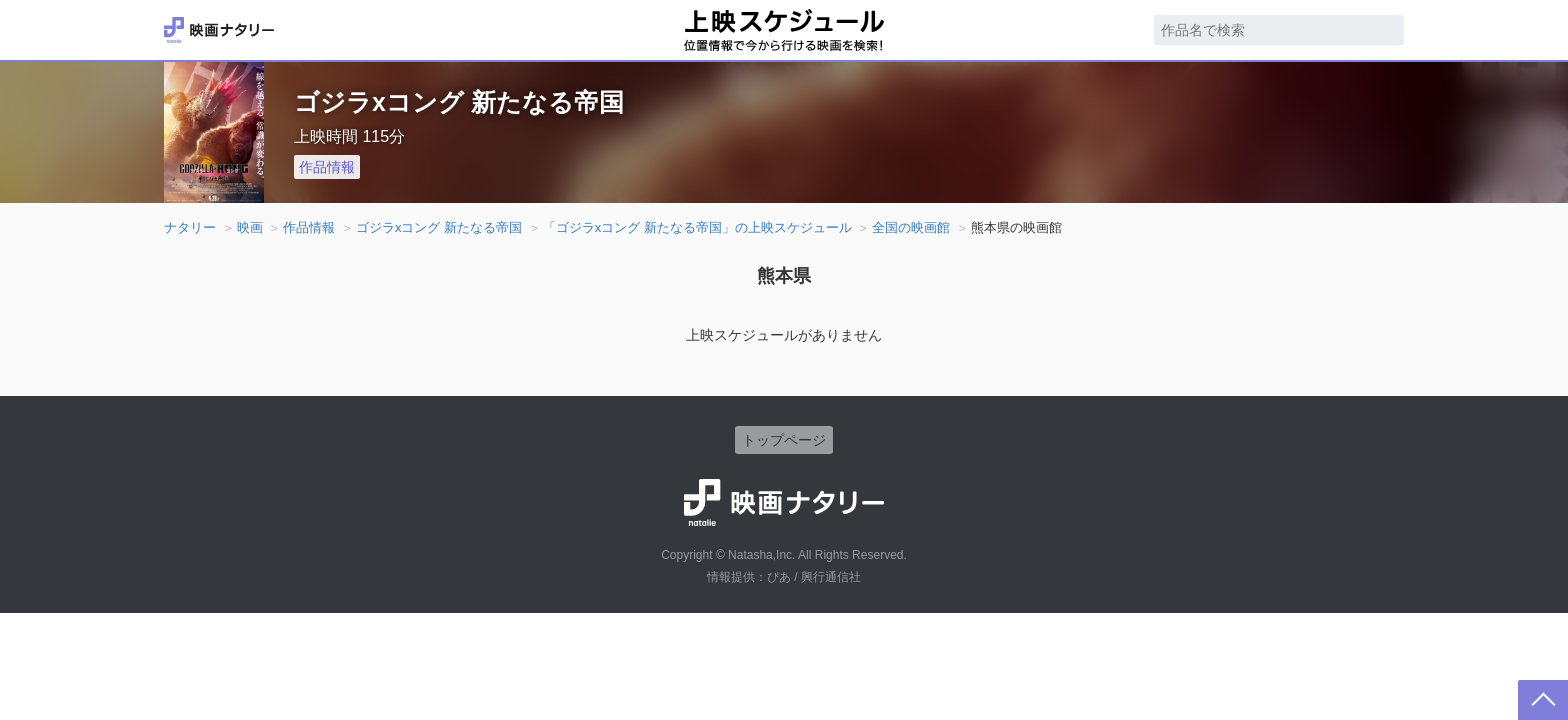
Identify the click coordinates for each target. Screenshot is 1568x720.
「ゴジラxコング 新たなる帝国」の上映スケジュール (697, 227)
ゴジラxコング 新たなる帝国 (439, 227)
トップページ (784, 440)
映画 (250, 227)
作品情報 (327, 167)
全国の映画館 (911, 227)
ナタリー (190, 227)
